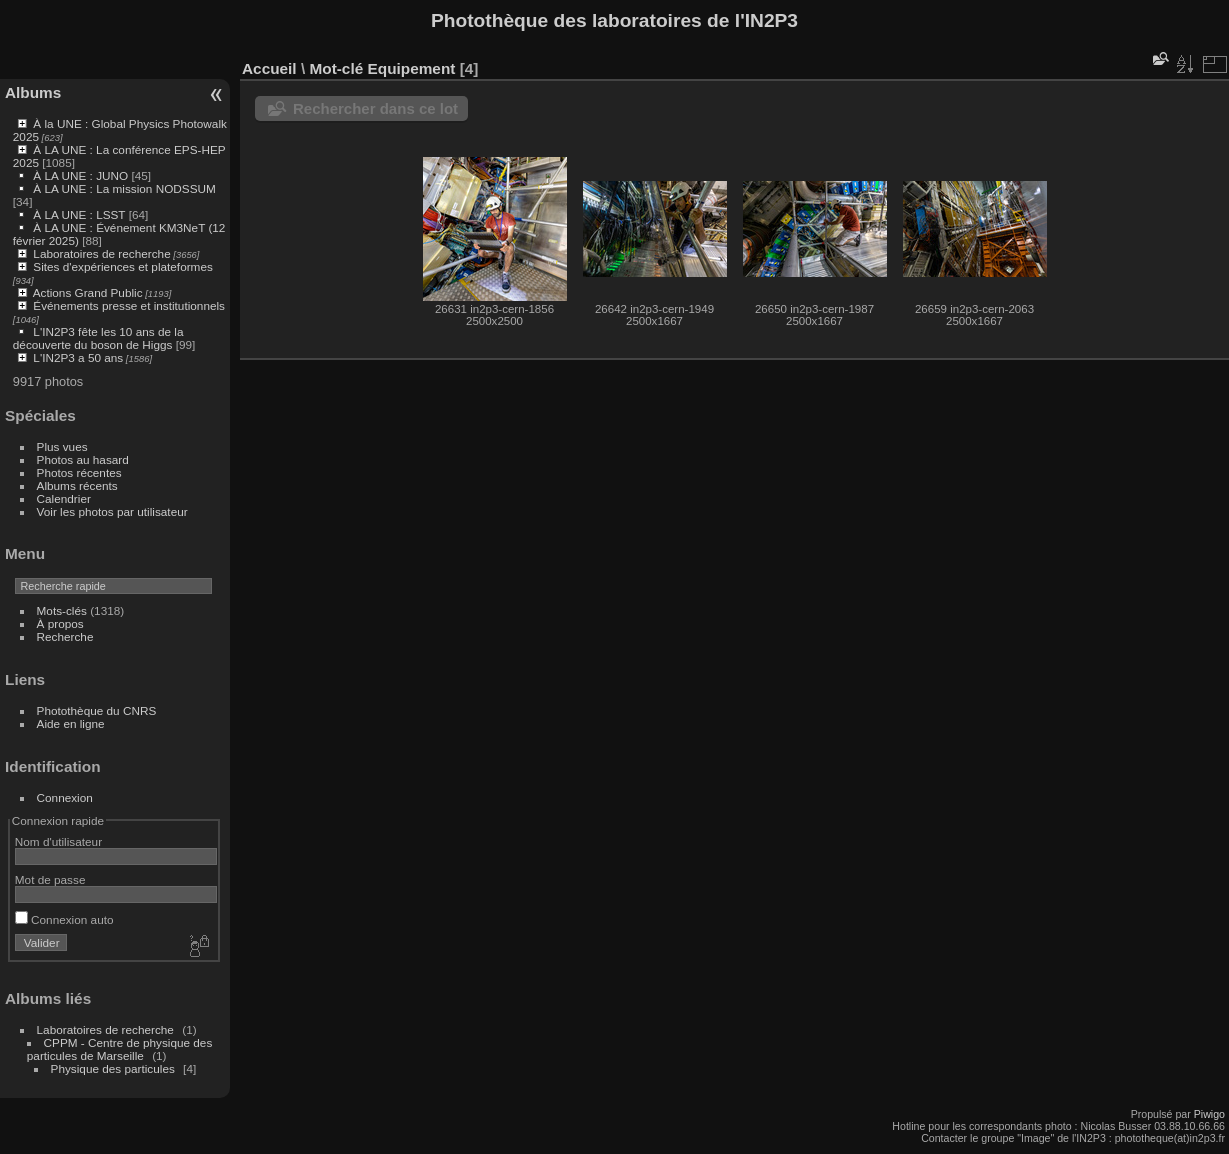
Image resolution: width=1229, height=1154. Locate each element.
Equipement (412, 68)
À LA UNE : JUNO (82, 175)
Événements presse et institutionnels (129, 305)
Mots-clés (62, 610)
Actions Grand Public (88, 292)
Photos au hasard (83, 459)
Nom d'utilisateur (58, 841)
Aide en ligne (71, 723)
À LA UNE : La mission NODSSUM (124, 188)
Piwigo (1209, 1114)
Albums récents (77, 485)
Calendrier (64, 498)
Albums (33, 92)
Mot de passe (50, 879)
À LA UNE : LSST (79, 214)
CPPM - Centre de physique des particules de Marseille (120, 1049)
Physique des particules (113, 1068)
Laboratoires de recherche (101, 253)
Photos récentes (79, 472)
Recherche (65, 636)
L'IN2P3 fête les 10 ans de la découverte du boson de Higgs (98, 338)
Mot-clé (336, 68)
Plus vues (62, 446)
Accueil (269, 68)
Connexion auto (64, 919)
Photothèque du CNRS (97, 710)
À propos (60, 623)
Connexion (65, 797)
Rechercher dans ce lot (375, 108)
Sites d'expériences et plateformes (122, 266)
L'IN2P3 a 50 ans (78, 357)
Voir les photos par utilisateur (112, 511)
